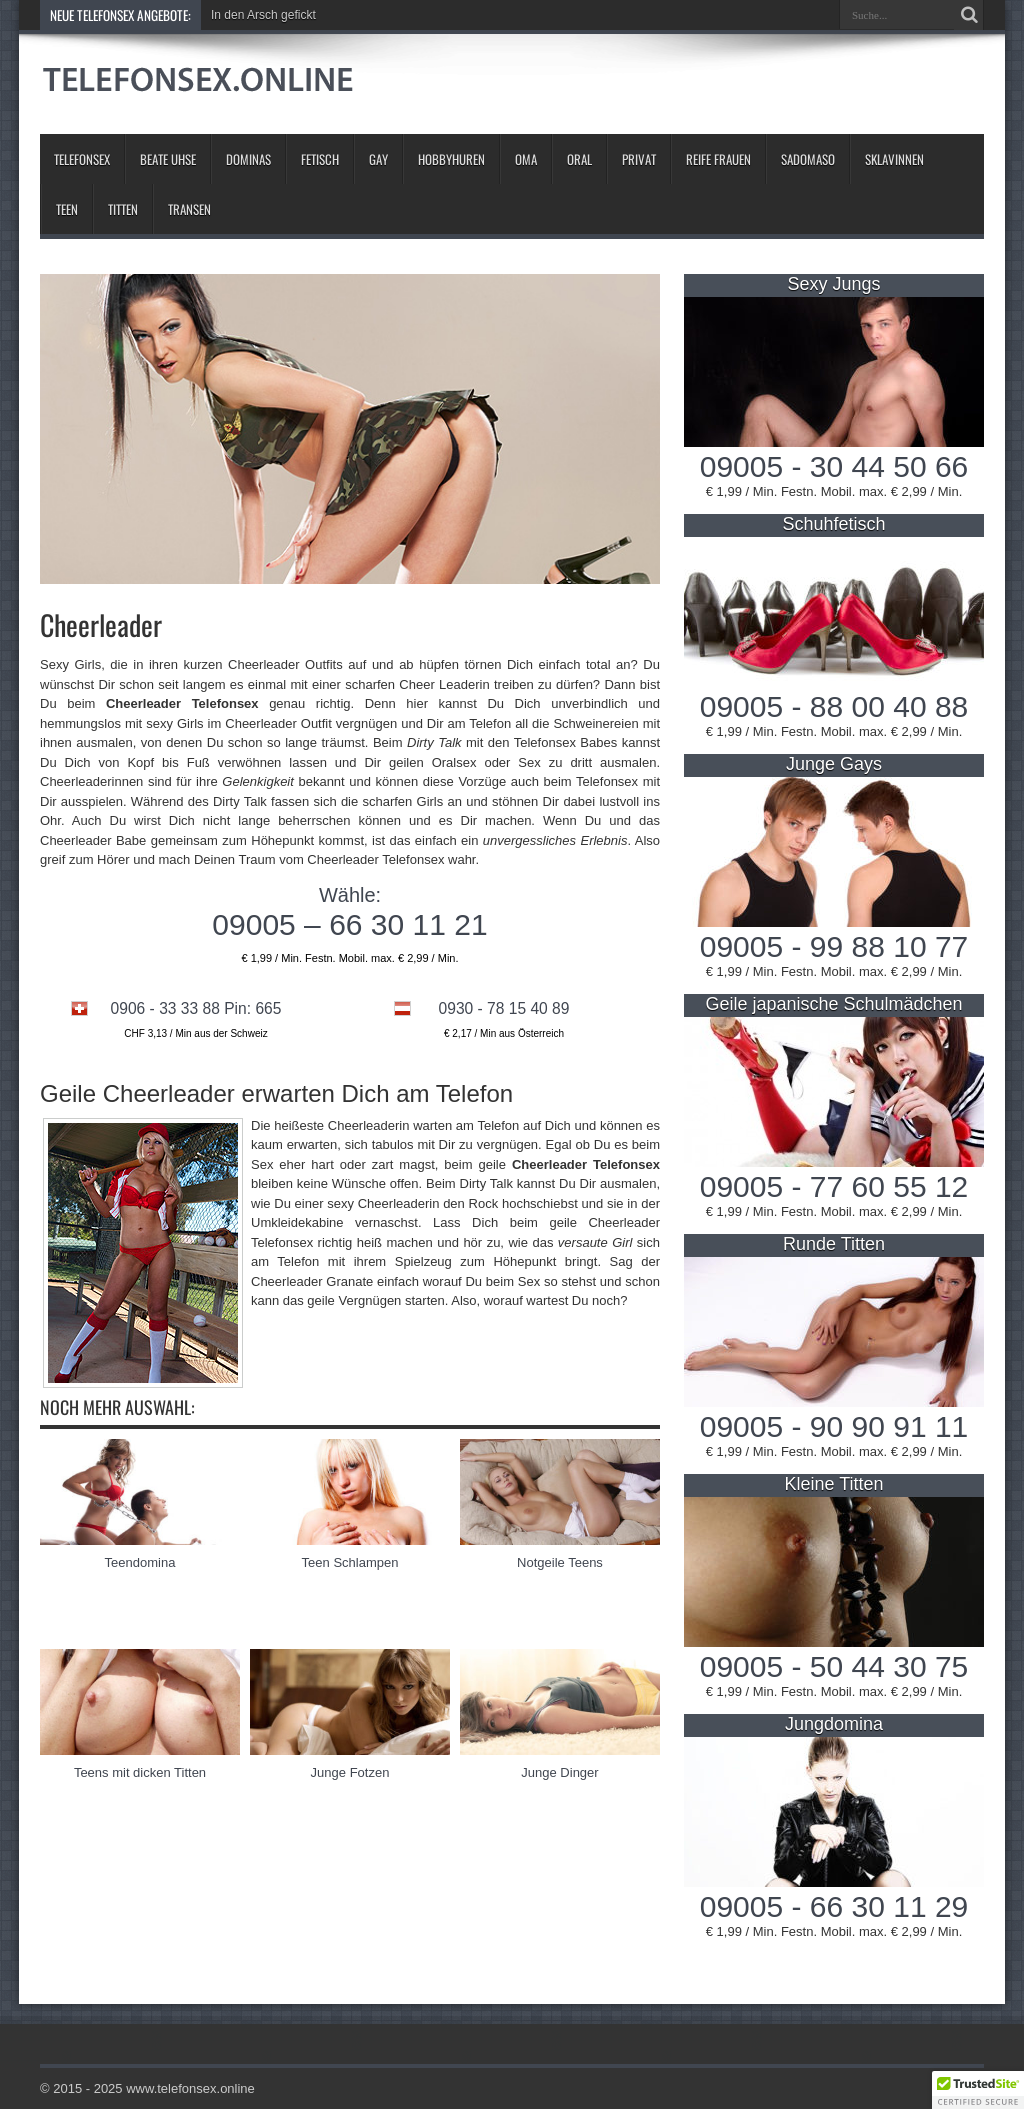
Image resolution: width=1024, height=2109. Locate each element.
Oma (526, 159)
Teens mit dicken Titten (140, 1772)
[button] (978, 2090)
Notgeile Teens (560, 1562)
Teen (67, 209)
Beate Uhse (168, 159)
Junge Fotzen (350, 1772)
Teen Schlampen (350, 1562)
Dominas (248, 159)
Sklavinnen (894, 159)
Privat (639, 159)
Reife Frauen (718, 159)
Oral (579, 159)
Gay (378, 159)
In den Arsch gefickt (263, 15)
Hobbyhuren (451, 159)
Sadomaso (808, 159)
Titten (123, 209)
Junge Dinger (559, 1772)
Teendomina (140, 1562)
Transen (189, 209)
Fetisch (320, 159)
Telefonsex (82, 159)
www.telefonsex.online (190, 2088)
